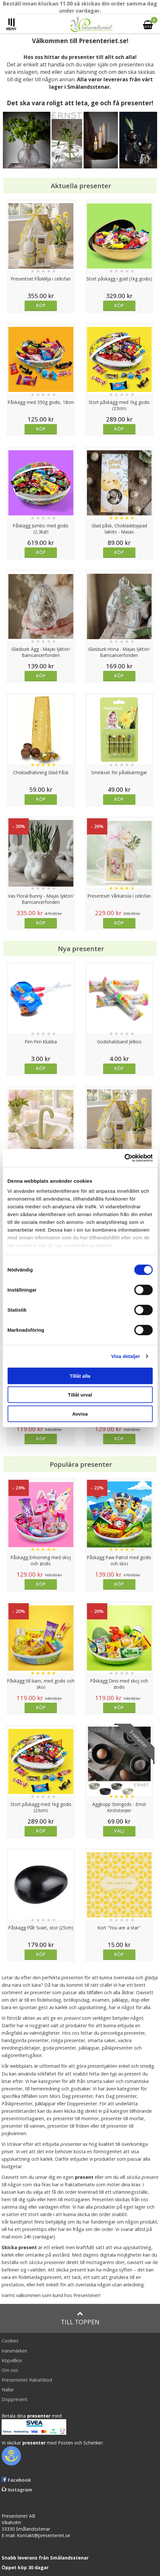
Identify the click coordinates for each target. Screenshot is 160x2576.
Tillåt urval (80, 1394)
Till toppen (80, 2318)
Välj (119, 1831)
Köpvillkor (12, 2360)
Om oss (10, 2370)
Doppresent (14, 2399)
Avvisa (80, 1413)
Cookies (10, 2341)
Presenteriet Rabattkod (27, 2380)
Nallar (8, 2389)
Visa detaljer (125, 1356)
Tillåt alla (80, 1375)
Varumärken (14, 2351)
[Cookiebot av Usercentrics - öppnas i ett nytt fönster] (124, 1158)
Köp (41, 305)
